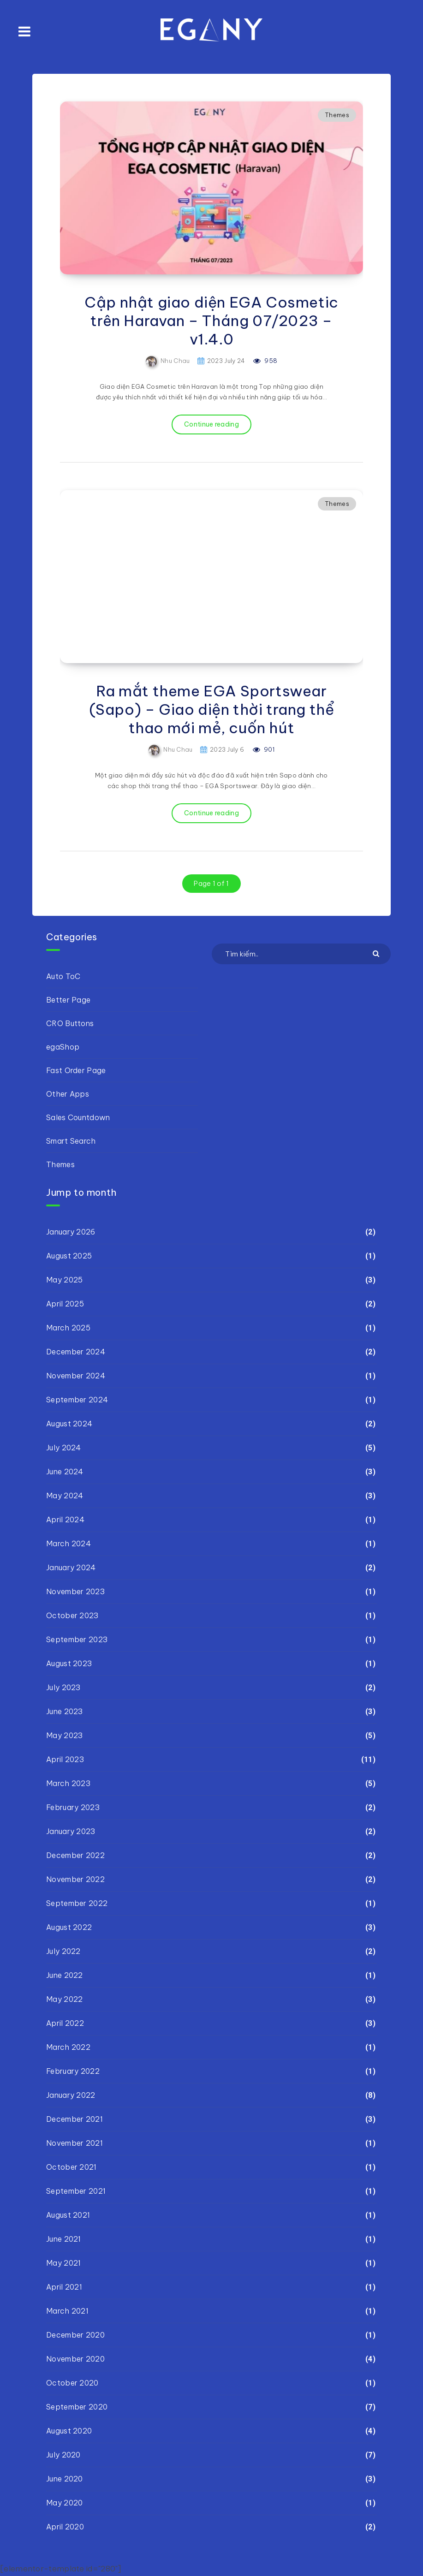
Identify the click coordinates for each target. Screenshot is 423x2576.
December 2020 (75, 2334)
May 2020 (64, 2502)
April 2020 (65, 2526)
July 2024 (63, 1447)
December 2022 (75, 1855)
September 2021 (76, 2191)
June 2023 (64, 1711)
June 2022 (64, 1975)
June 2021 (63, 2239)
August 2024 (69, 1423)
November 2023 (75, 1591)
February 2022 (73, 2071)
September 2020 (76, 2406)
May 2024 (64, 1495)
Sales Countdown (78, 1117)
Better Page (68, 999)
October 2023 (72, 1615)
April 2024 (65, 1519)
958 (265, 360)
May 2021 (63, 2262)
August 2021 (68, 2215)
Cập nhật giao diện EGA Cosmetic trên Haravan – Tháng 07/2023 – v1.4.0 (211, 320)
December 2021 (74, 2119)
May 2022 (64, 1999)
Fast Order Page (76, 1070)
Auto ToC (63, 976)
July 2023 (63, 1687)
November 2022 (75, 1879)
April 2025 (65, 1303)
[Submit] (377, 953)
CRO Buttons (70, 1023)
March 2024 (68, 1543)
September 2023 (76, 1639)
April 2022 (65, 2023)
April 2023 (65, 1759)
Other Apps (67, 1093)
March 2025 (68, 1327)
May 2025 (64, 1279)
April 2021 (64, 2286)
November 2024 (75, 1375)
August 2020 (69, 2430)
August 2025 (69, 1255)
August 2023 (69, 1663)
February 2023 (73, 1807)
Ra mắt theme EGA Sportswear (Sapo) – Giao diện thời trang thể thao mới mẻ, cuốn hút (211, 709)
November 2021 (74, 2143)
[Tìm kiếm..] (301, 954)
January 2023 (70, 1831)
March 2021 (67, 2310)
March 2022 (68, 2047)
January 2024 (71, 1567)
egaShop (62, 1046)
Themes (337, 115)
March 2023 (68, 1783)
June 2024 (64, 1471)
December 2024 (75, 1351)
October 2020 (72, 2382)
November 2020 (75, 2358)
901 (264, 749)
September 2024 (77, 1399)
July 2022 (63, 1951)
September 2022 (76, 1903)
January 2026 (70, 1231)
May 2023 (64, 1735)
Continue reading (211, 424)
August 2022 (69, 1927)
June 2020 (64, 2478)
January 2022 (70, 2095)
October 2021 (71, 2167)
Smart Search (71, 1141)
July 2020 (63, 2454)
